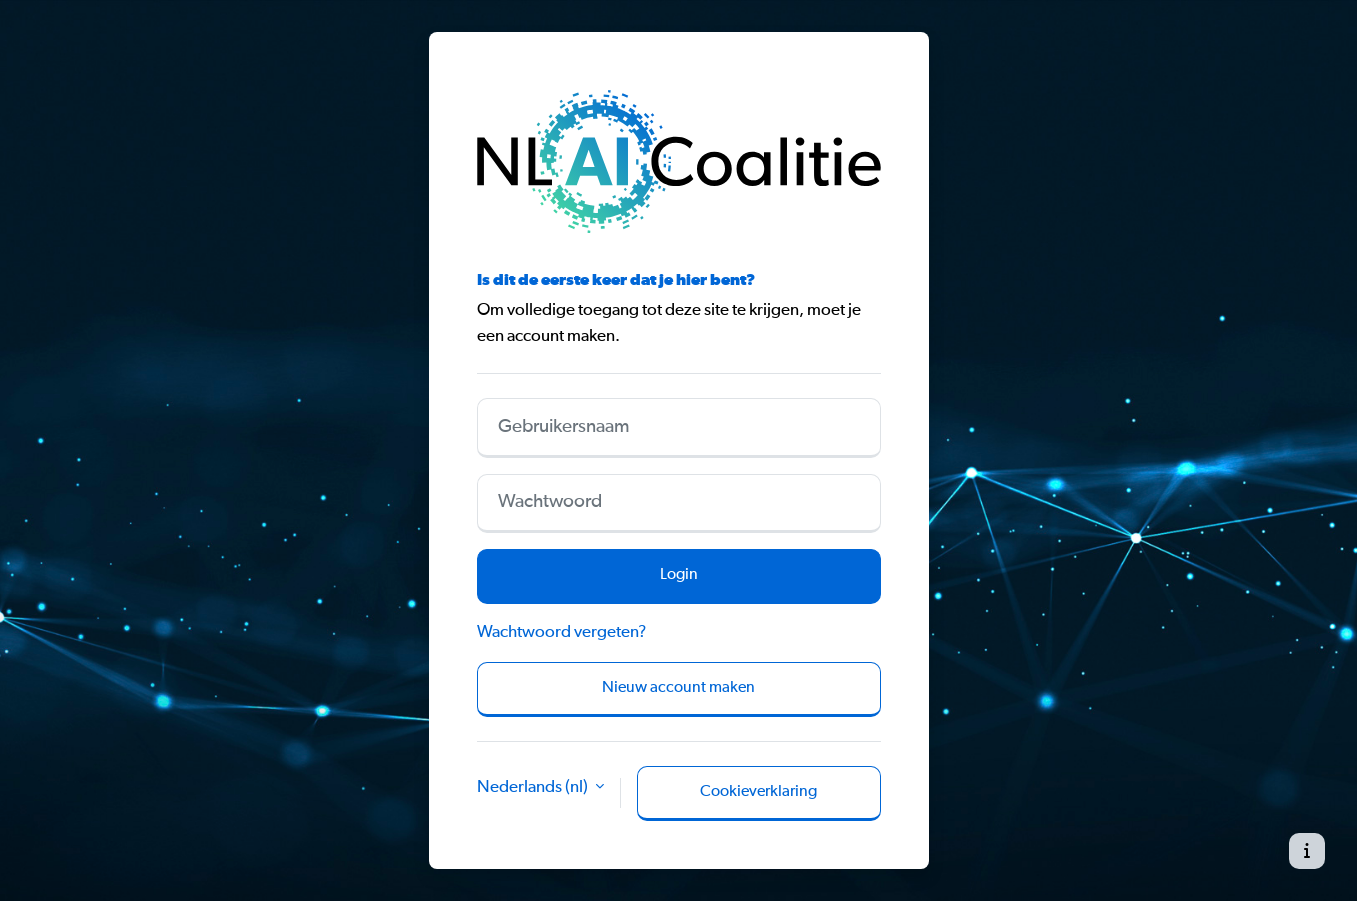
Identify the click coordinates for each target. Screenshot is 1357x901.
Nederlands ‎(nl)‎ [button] (534, 787)
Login (679, 575)
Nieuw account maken (678, 688)
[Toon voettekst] (1307, 851)
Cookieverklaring (758, 792)
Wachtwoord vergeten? (561, 632)
